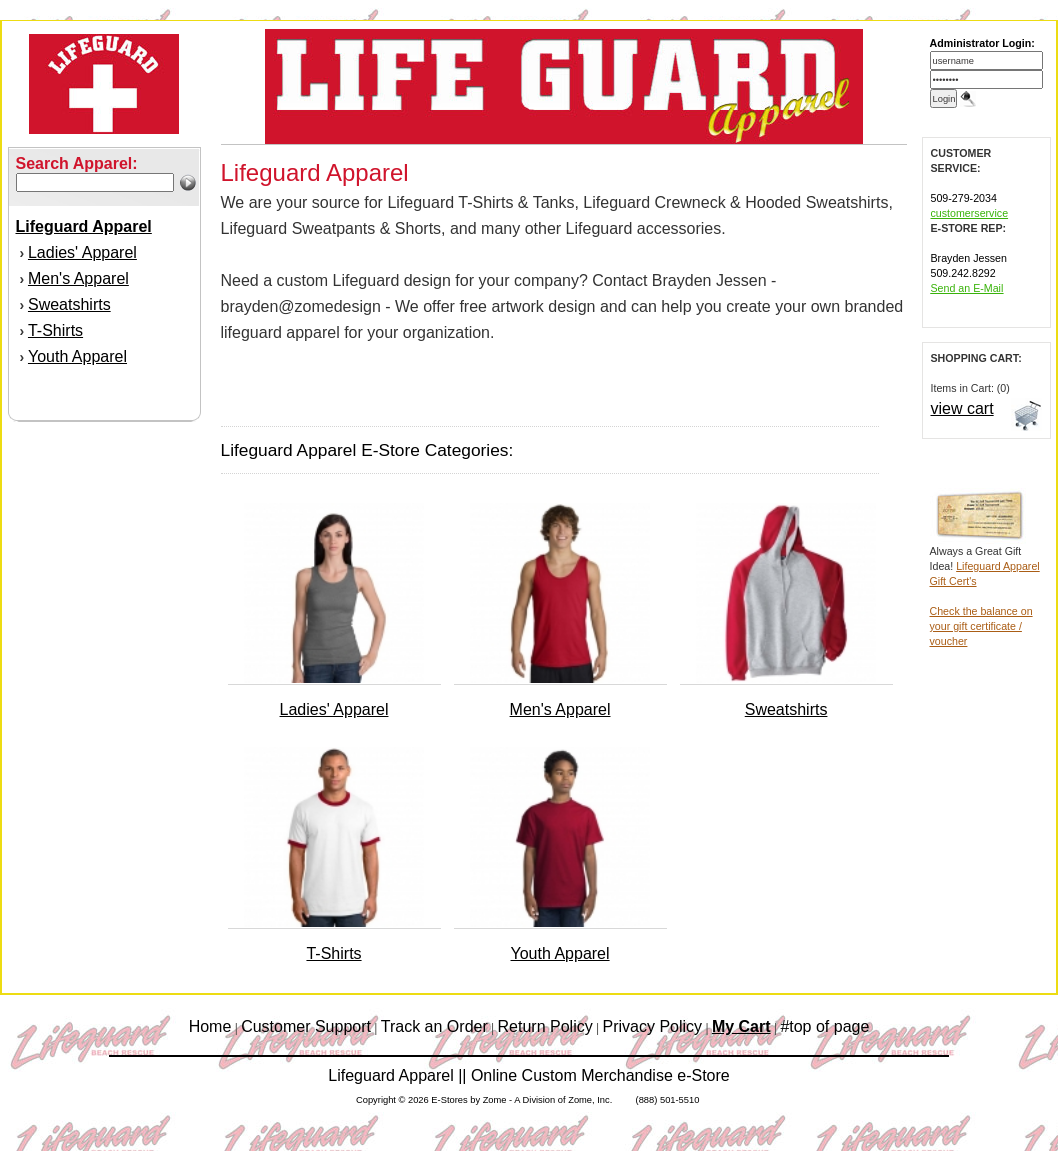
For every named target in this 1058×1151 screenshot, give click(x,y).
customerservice (970, 213)
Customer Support (306, 1026)
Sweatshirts (69, 304)
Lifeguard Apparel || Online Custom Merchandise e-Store (528, 1075)
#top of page (824, 1026)
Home (210, 1026)
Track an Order (434, 1026)
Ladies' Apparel (82, 252)
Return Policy (545, 1026)
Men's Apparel (78, 278)
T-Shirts (55, 330)
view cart (962, 408)
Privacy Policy (653, 1026)
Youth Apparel (77, 356)
